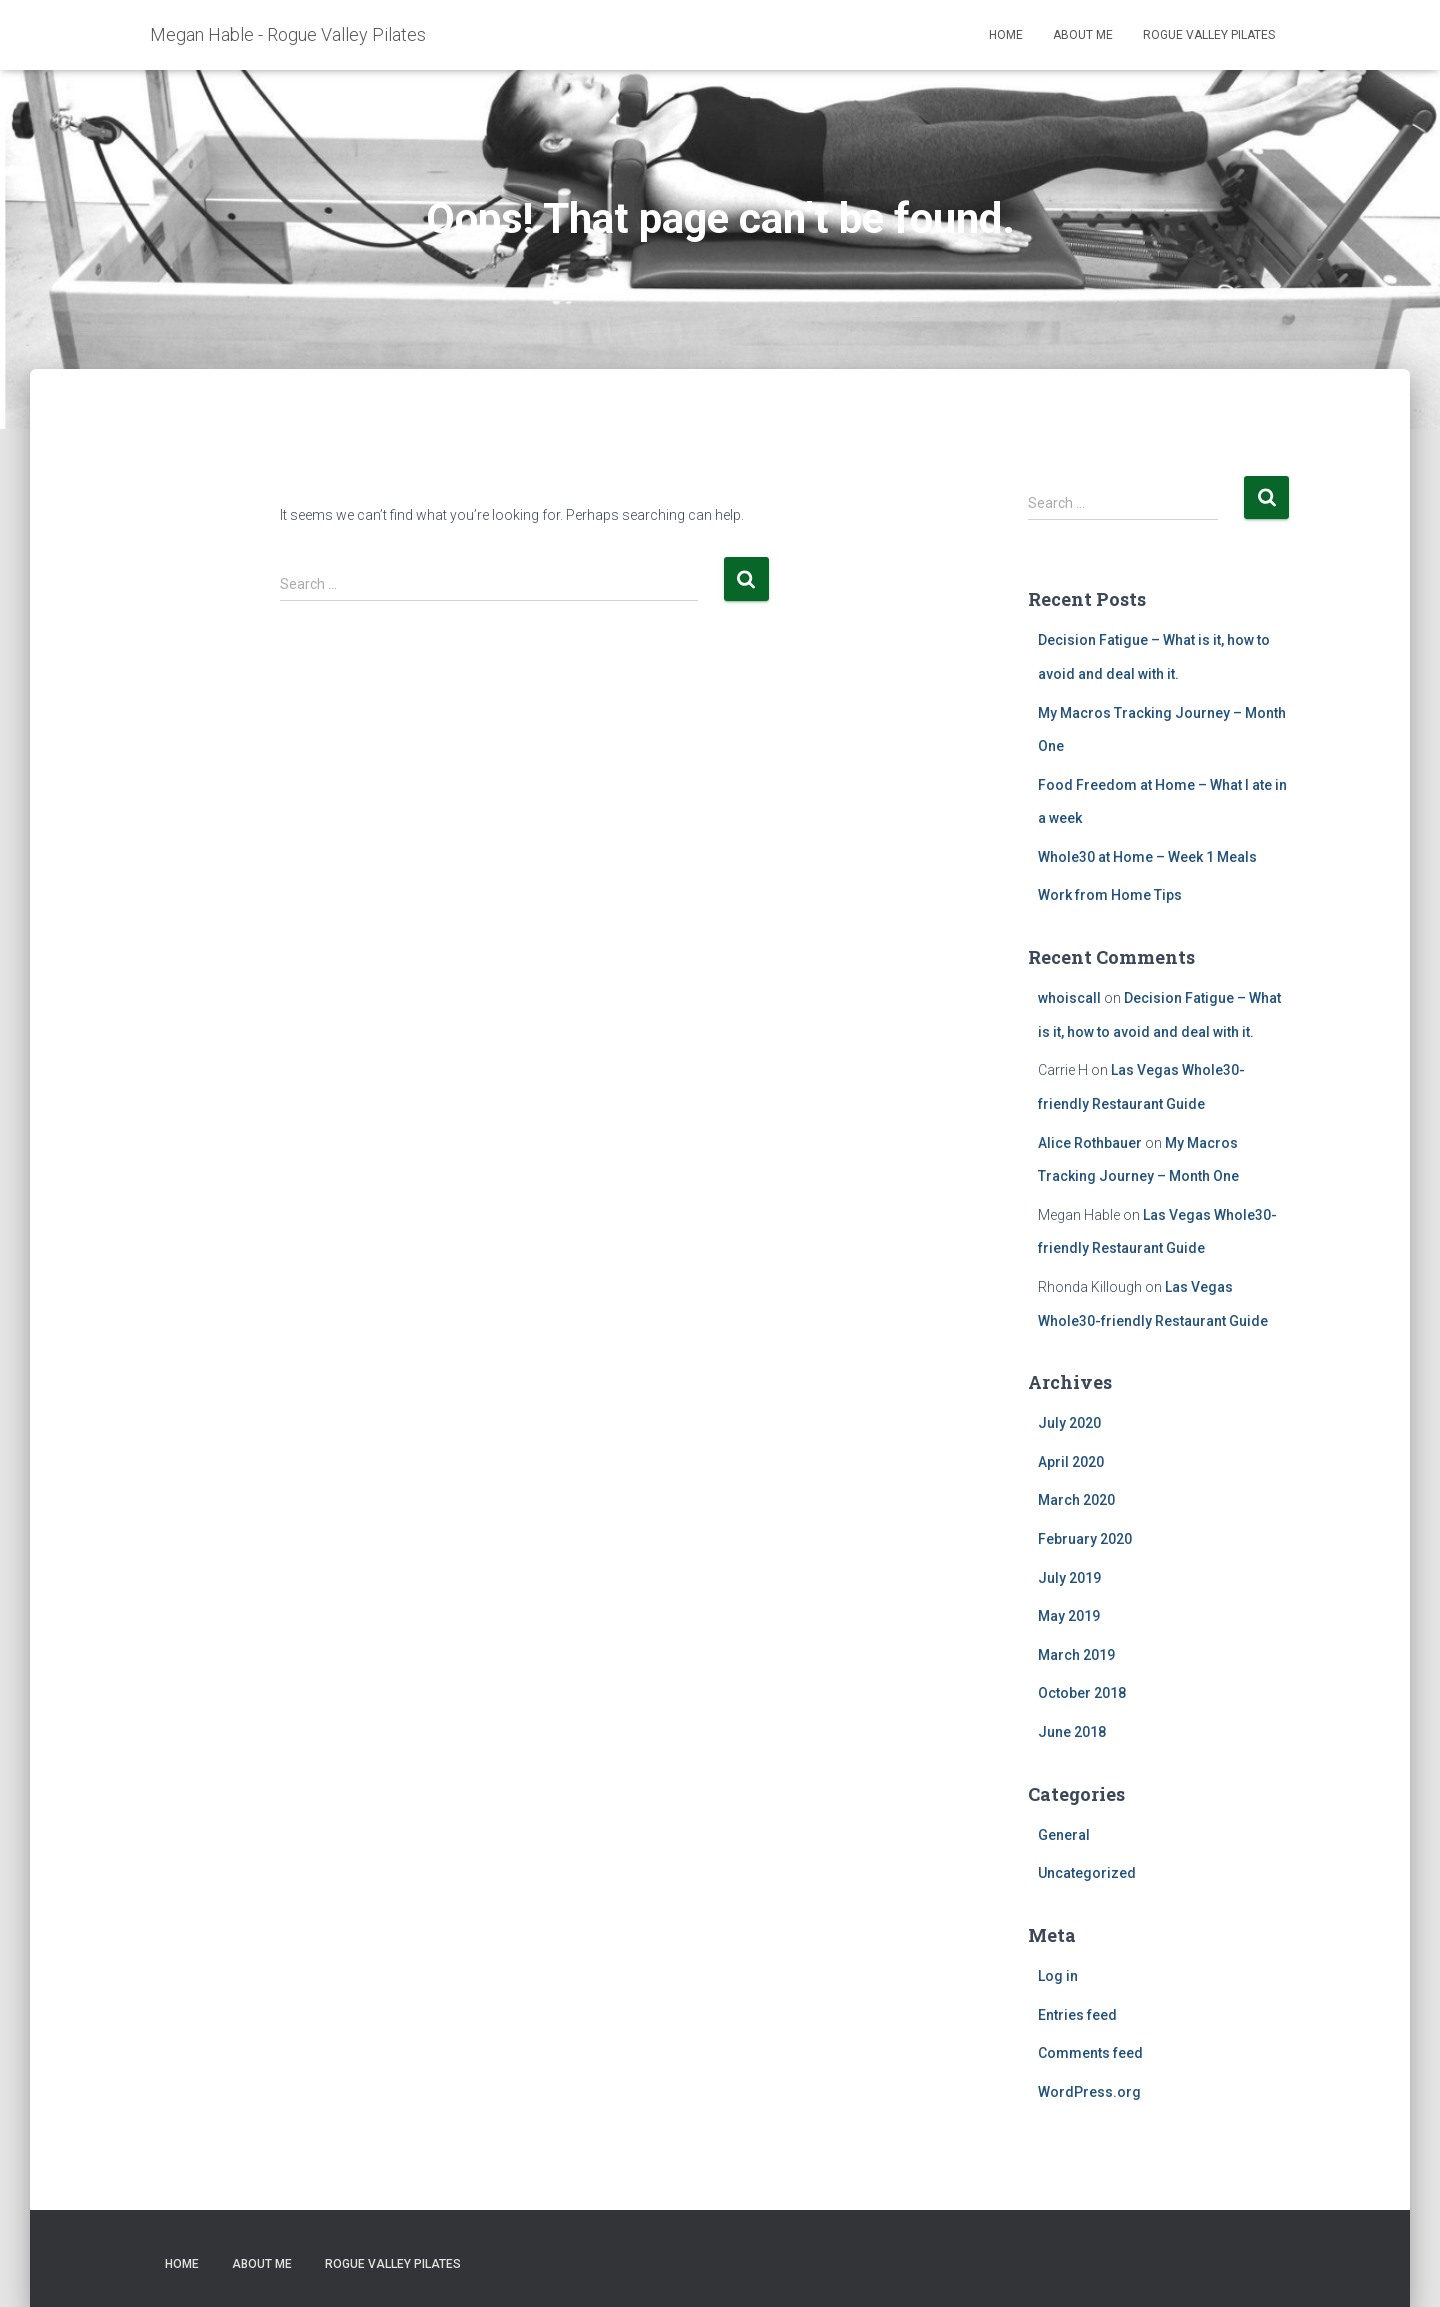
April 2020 (1071, 1462)
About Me (1083, 35)
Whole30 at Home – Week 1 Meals (1147, 857)
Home (1006, 35)
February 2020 (1085, 1539)
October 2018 (1082, 1693)
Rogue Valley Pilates (1209, 35)
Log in (1058, 1976)
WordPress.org (1089, 2092)
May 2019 (1069, 1616)
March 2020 (1076, 1500)
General (1064, 1835)
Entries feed (1077, 2015)
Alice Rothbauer (1090, 1143)
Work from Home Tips (1110, 895)
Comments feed (1090, 2053)
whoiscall (1069, 998)
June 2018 (1072, 1732)
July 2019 (1069, 1578)
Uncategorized (1087, 1873)
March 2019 (1076, 1655)
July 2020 (1069, 1423)
